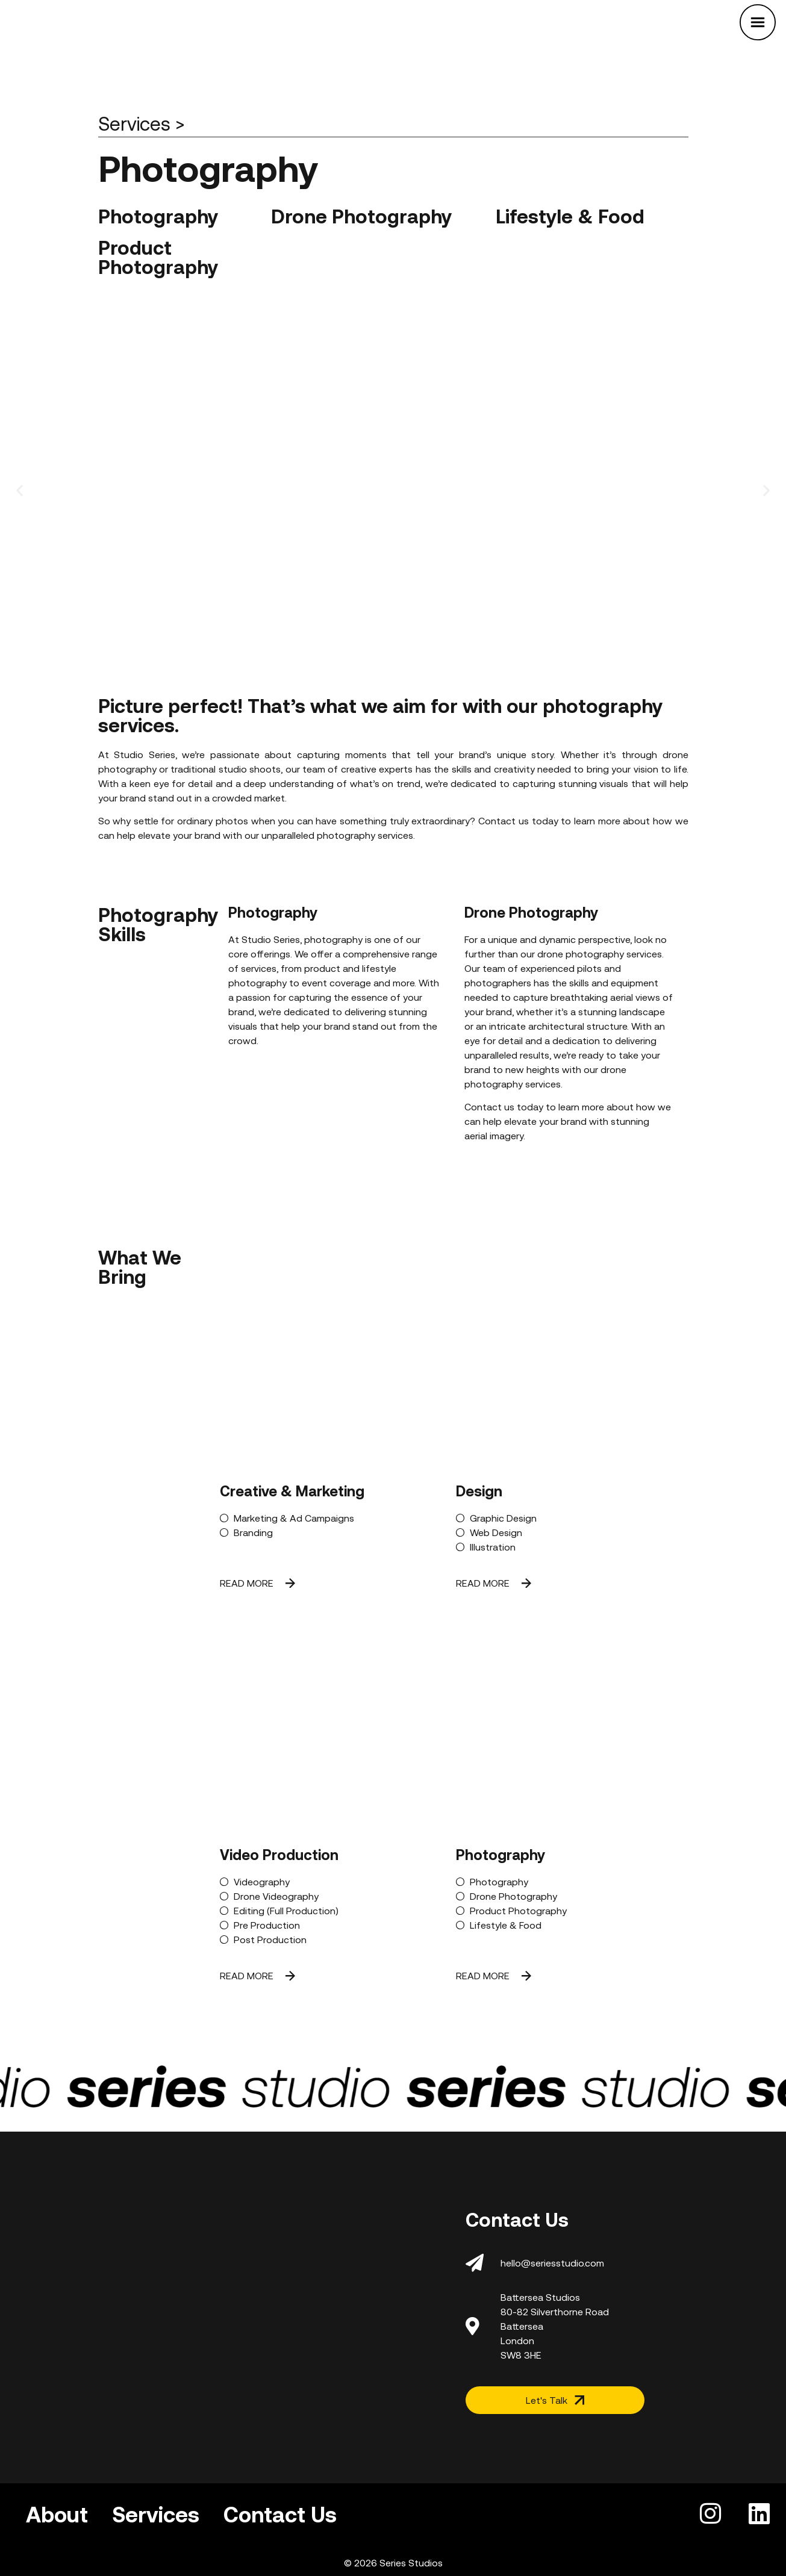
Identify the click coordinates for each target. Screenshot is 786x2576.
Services (155, 2515)
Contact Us (280, 2515)
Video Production (279, 1855)
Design (479, 1491)
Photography (500, 1855)
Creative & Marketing (292, 1491)
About (57, 2515)
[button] (19, 489)
